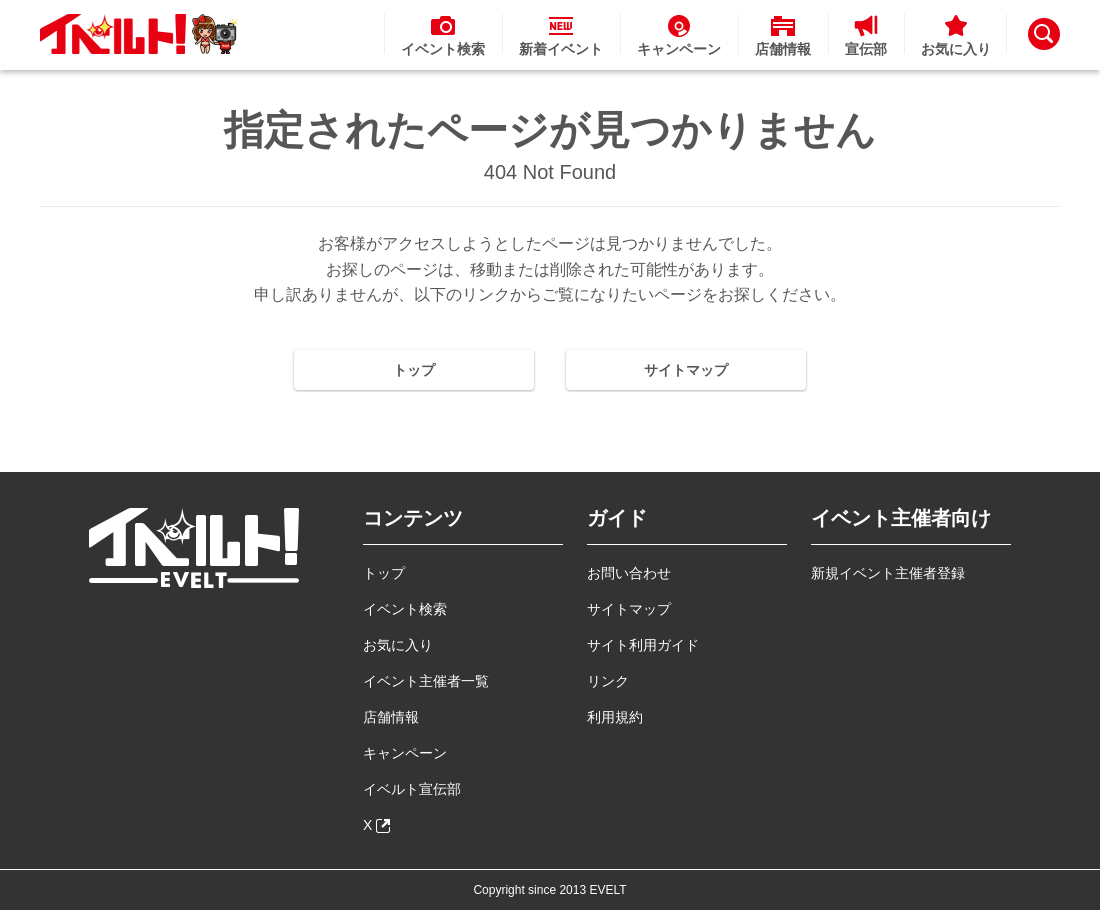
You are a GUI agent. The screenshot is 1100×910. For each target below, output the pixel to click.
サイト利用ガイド (643, 645)
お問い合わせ (629, 573)
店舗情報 (391, 717)
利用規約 (615, 717)
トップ (414, 370)
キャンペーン (405, 753)
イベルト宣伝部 (412, 789)
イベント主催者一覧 (426, 681)
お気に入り (398, 645)
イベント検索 (405, 609)
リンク (608, 681)
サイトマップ (686, 370)
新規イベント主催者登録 (888, 573)
